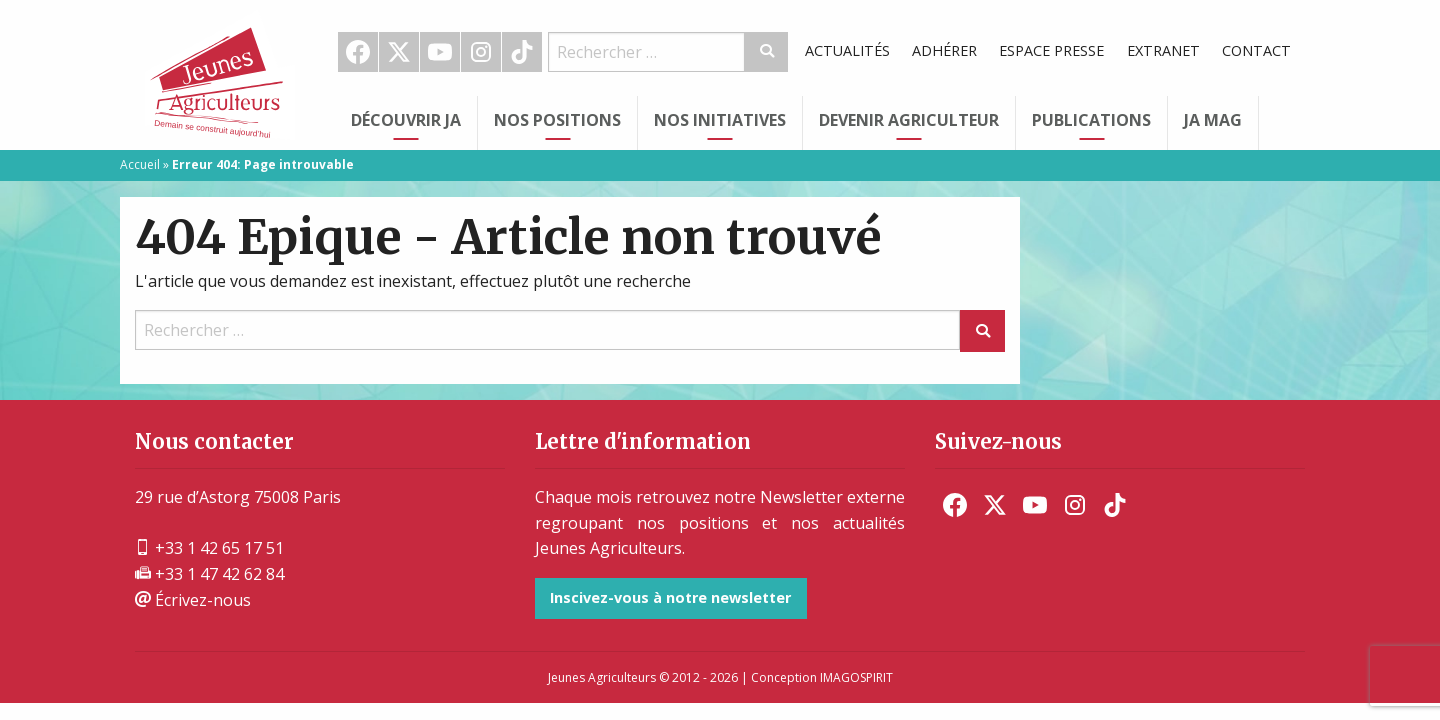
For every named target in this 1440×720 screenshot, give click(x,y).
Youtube (440, 52)
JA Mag (1213, 120)
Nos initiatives (720, 120)
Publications (1091, 120)
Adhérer (944, 50)
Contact (1256, 50)
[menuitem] (358, 52)
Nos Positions (557, 120)
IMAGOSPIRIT (856, 677)
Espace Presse (1051, 50)
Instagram (481, 52)
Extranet (1163, 50)
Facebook (358, 52)
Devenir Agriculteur (909, 120)
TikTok (522, 52)
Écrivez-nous (193, 600)
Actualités (847, 50)
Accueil (140, 164)
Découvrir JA (406, 120)
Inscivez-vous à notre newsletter (670, 597)
